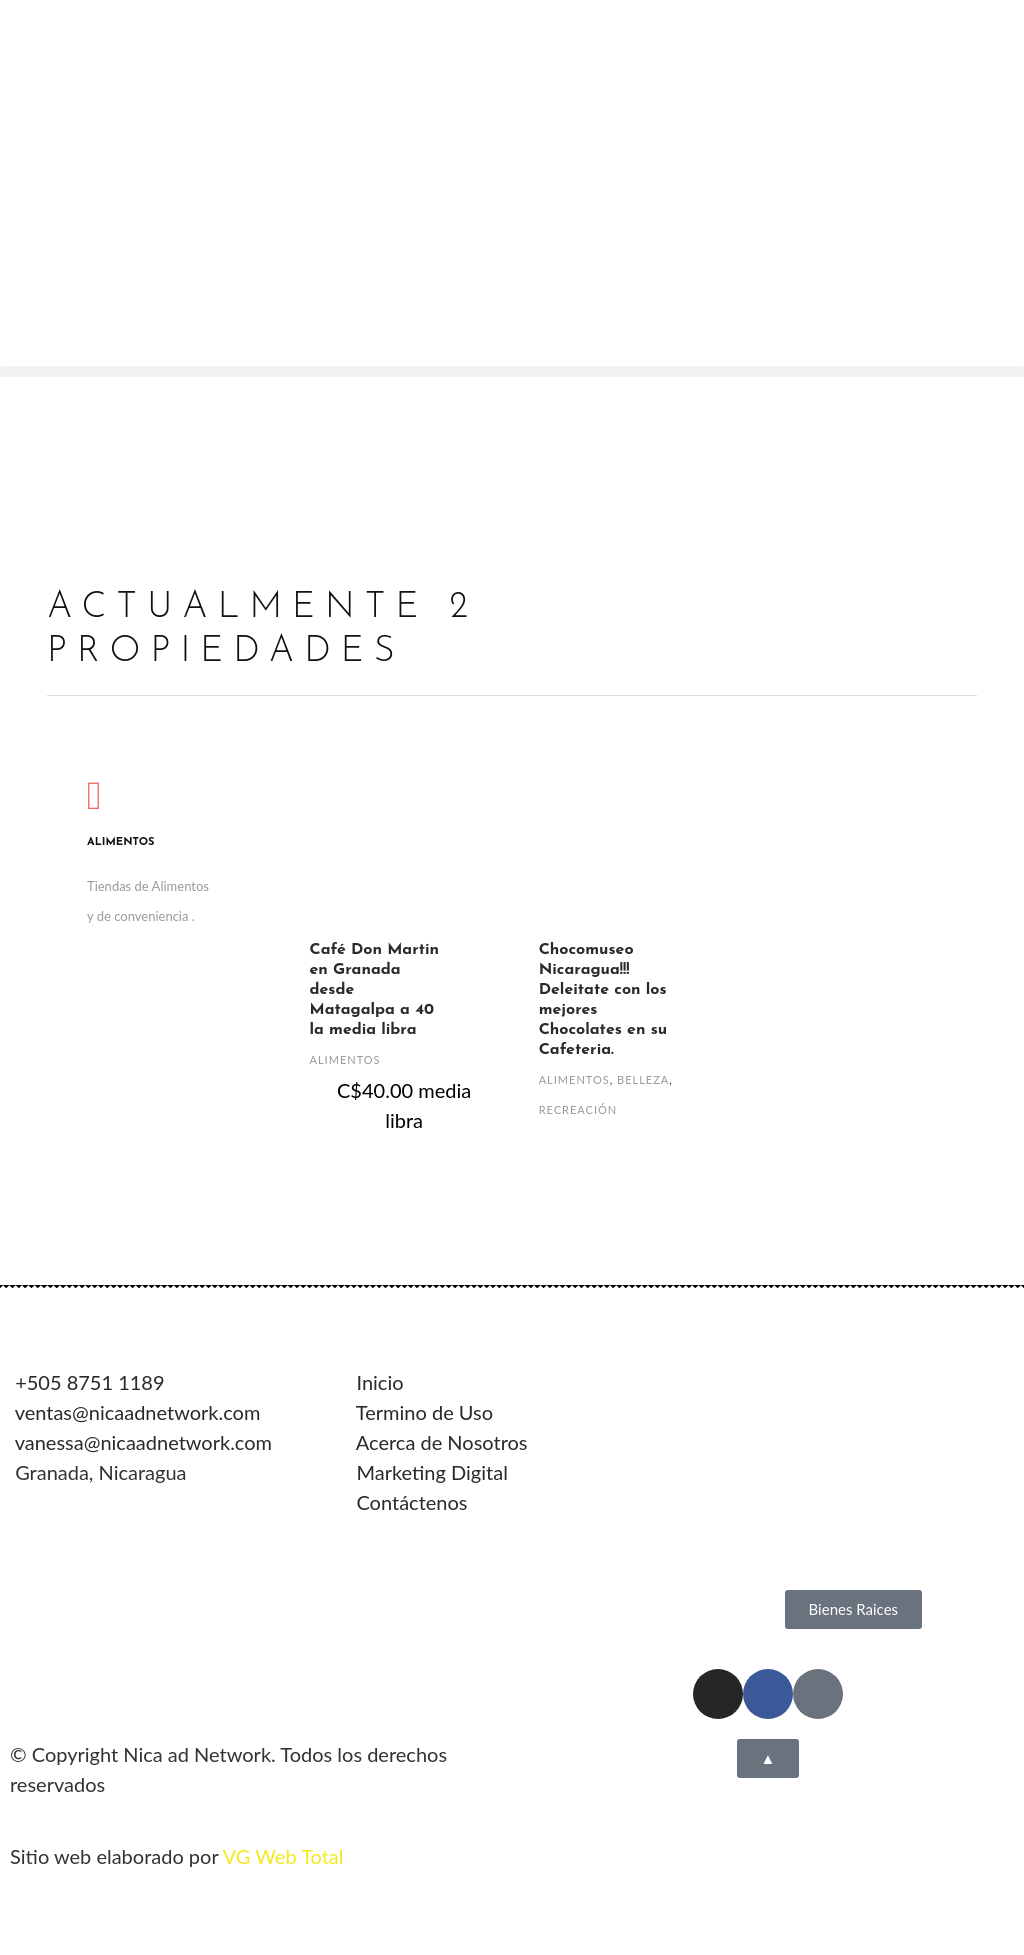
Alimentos (345, 1059)
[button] (512, 371)
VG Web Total (283, 1856)
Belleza (643, 1079)
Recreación (578, 1109)
